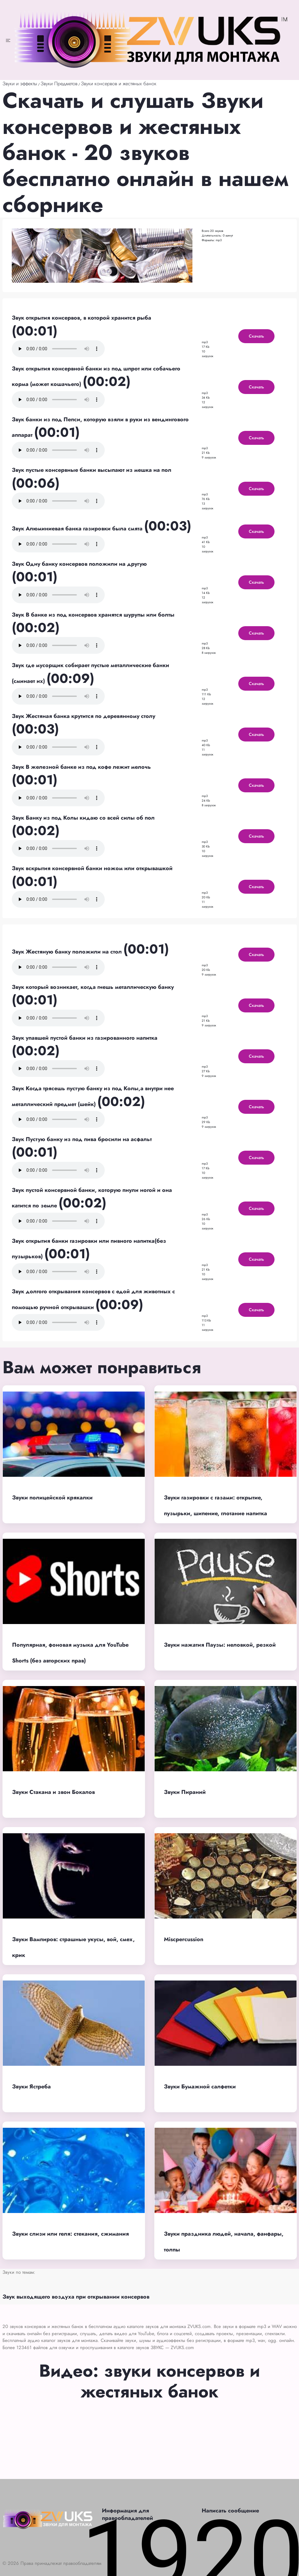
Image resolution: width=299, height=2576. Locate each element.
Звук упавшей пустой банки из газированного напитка (84, 1038)
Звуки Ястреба (31, 2086)
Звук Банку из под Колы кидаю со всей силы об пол (83, 818)
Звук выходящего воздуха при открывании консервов (75, 2297)
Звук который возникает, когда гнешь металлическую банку (93, 987)
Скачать (256, 336)
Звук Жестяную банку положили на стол (67, 952)
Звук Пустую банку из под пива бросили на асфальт (82, 1139)
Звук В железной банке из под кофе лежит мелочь (81, 767)
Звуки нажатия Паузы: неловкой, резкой (220, 1645)
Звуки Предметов (59, 83)
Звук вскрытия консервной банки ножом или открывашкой (92, 868)
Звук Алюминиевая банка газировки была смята (78, 528)
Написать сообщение (230, 2511)
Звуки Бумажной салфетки (200, 2086)
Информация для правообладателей (127, 2514)
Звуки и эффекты (19, 83)
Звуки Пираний (185, 1792)
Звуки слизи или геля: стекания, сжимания (70, 2234)
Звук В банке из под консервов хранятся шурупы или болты (93, 615)
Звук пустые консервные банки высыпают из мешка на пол (91, 470)
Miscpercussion (183, 1939)
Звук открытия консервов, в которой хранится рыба (81, 318)
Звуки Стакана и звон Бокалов (53, 1792)
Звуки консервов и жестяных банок (118, 83)
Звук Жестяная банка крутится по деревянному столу (83, 716)
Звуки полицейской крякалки (52, 1498)
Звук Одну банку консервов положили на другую (79, 564)
